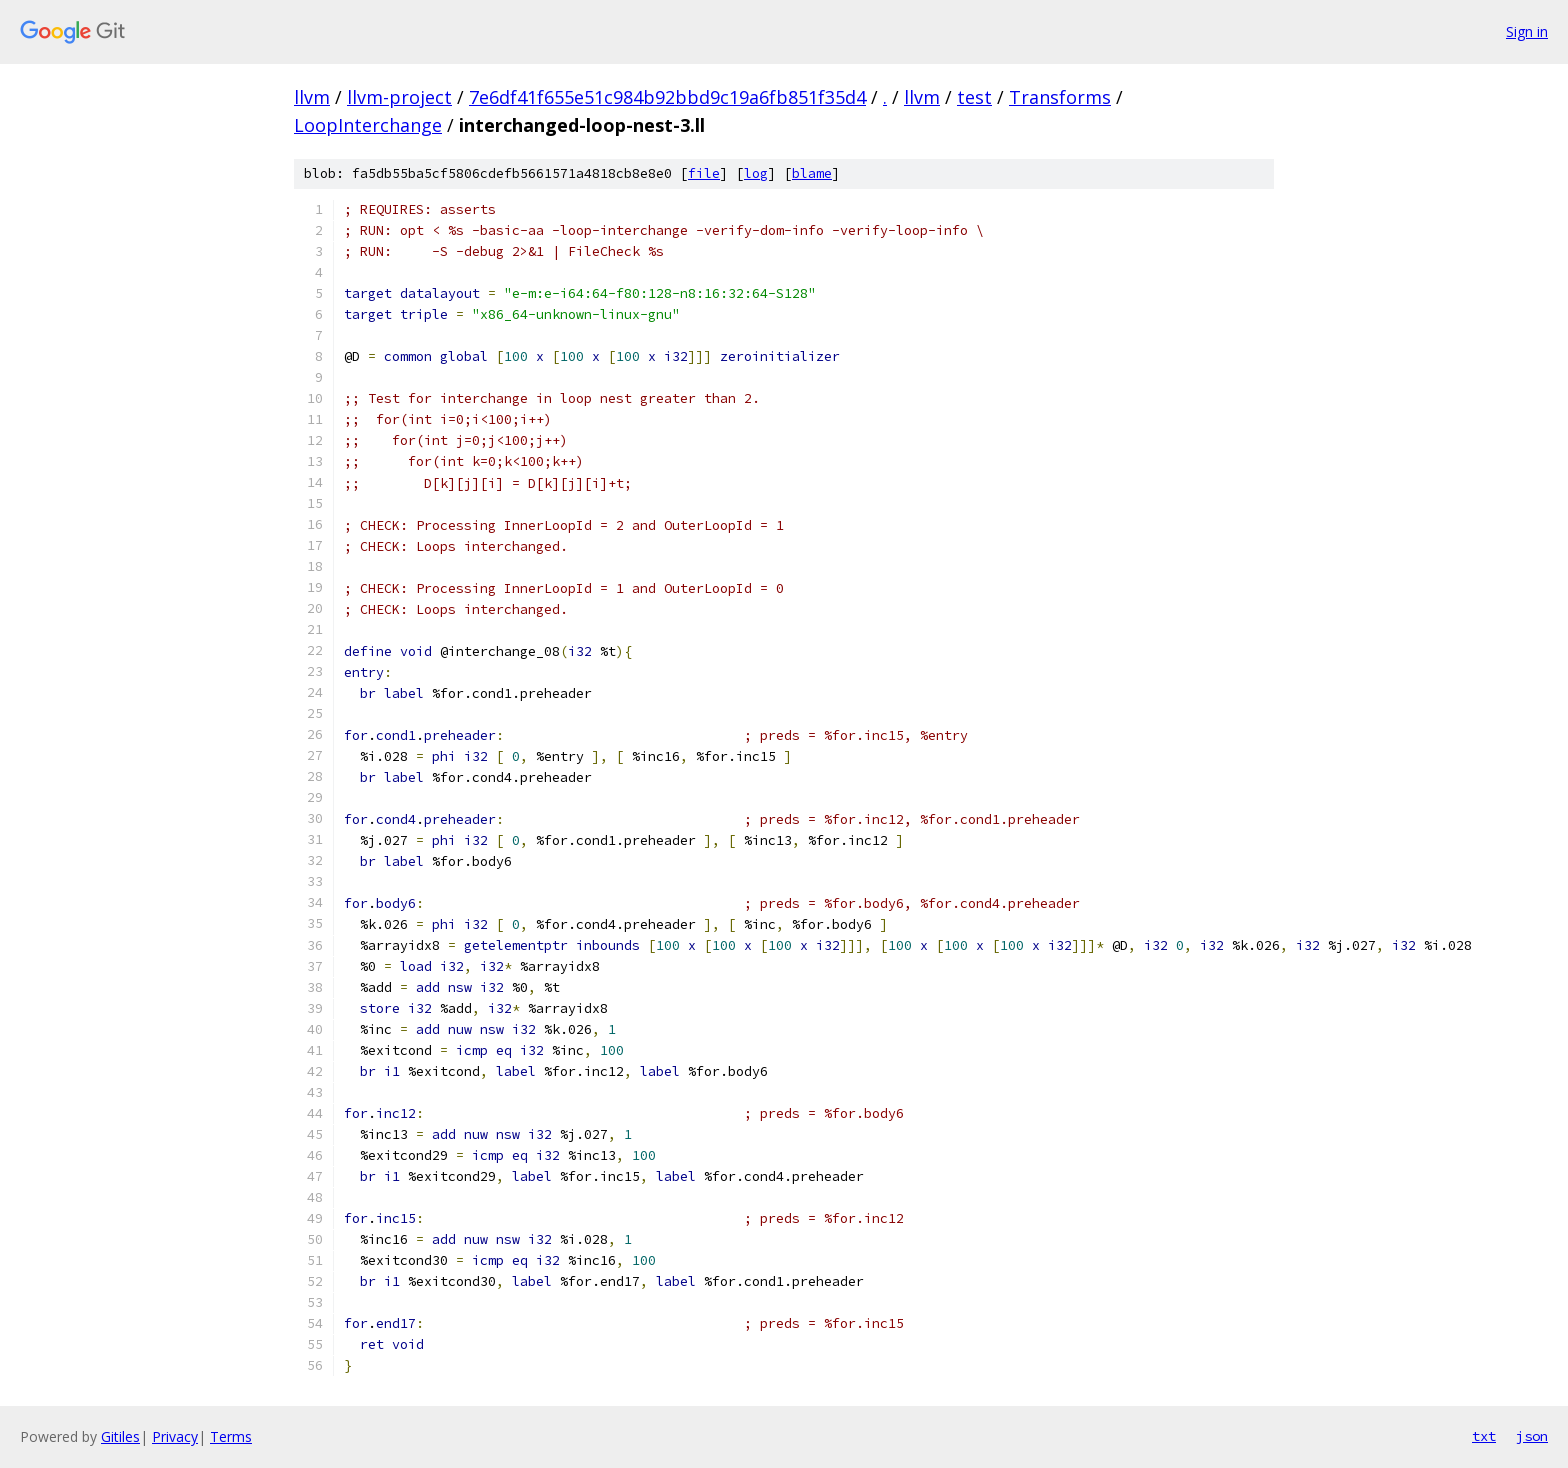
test (974, 97)
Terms (231, 1436)
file (704, 173)
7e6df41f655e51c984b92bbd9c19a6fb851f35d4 (667, 97)
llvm (312, 97)
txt (1484, 1436)
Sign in (1527, 31)
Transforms (1060, 97)
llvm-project (399, 97)
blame (812, 173)
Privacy (175, 1436)
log (756, 173)
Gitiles (120, 1436)
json (1532, 1436)
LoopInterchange (368, 125)
